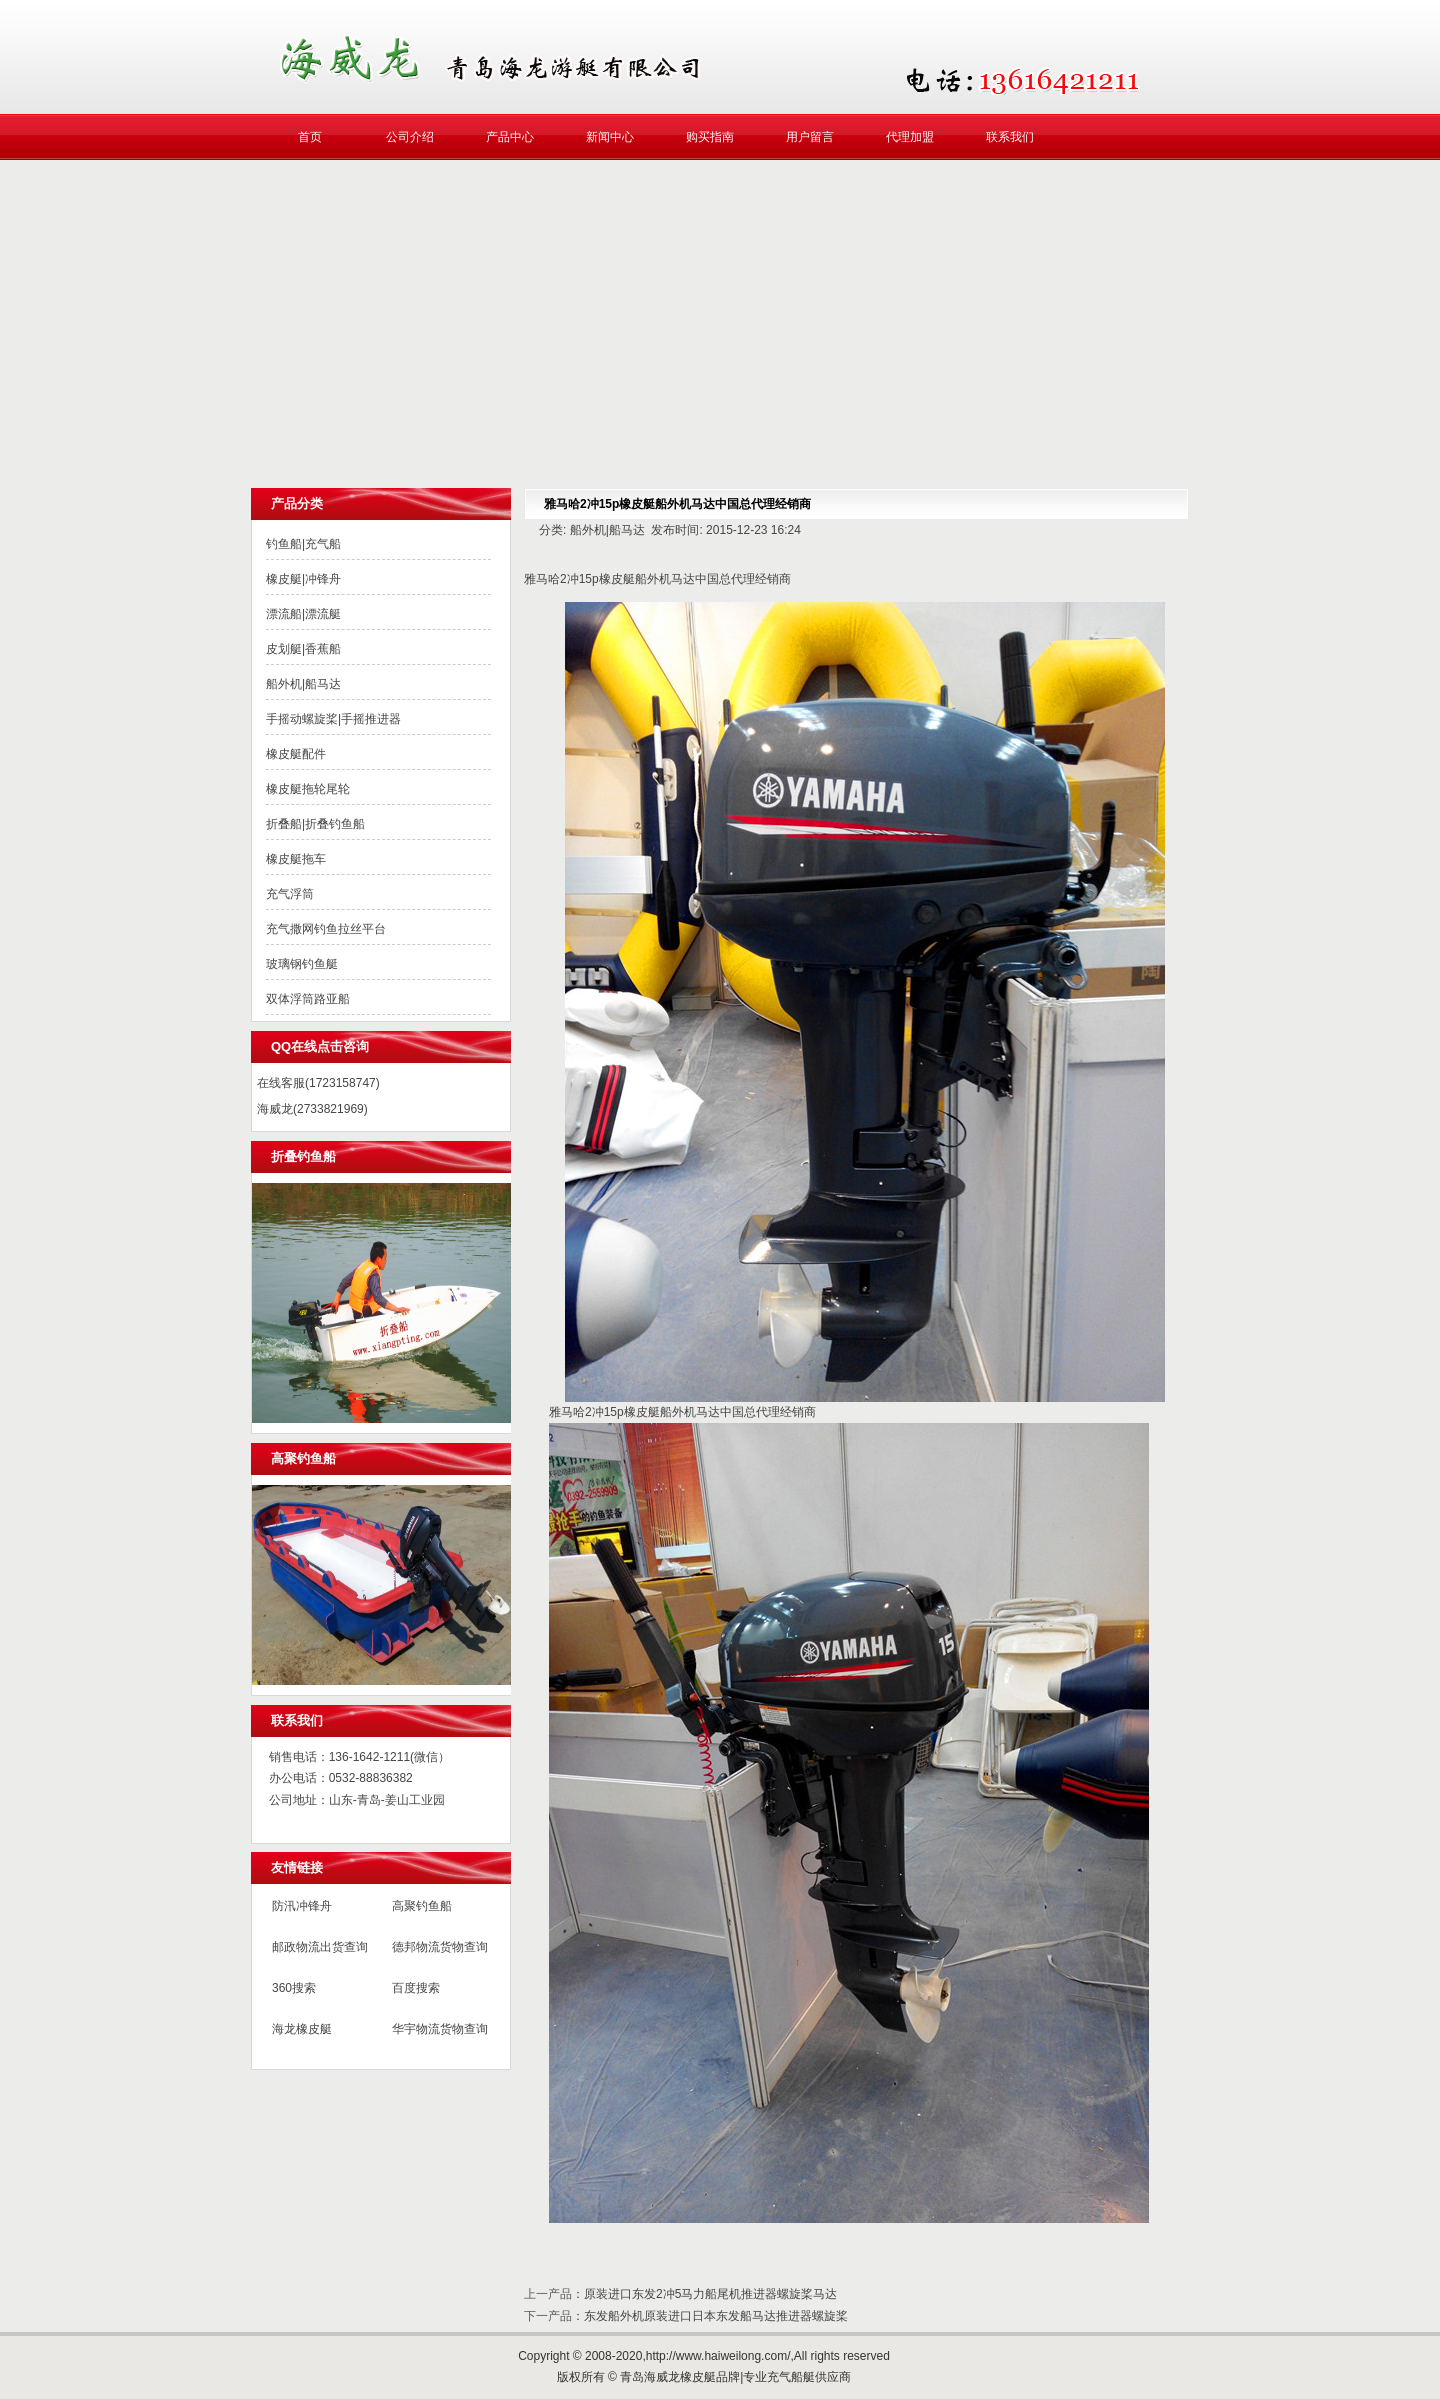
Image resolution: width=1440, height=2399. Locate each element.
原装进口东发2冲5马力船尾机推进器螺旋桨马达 (710, 2294)
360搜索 (294, 1988)
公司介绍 (410, 137)
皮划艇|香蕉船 (303, 649)
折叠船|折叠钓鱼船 (315, 824)
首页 (310, 137)
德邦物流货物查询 (440, 1947)
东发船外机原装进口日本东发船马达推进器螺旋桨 (716, 2316)
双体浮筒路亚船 (308, 999)
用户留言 (810, 137)
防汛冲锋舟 (302, 1906)
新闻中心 (610, 137)
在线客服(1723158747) (318, 1083)
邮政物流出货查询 (320, 1947)
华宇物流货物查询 (440, 2029)
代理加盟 (910, 137)
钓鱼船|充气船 (303, 544)
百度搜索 (416, 1988)
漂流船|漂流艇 (303, 614)
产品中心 (510, 137)
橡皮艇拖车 (296, 859)
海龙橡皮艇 (302, 2029)
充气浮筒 (290, 894)
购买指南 (710, 137)
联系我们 (1010, 137)
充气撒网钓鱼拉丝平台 (326, 929)
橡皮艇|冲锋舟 (303, 579)
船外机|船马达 (303, 684)
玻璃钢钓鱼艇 (302, 964)
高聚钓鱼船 (422, 1906)
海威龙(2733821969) (312, 1109)
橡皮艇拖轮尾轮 (308, 789)
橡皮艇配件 (296, 754)
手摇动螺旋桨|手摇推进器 (333, 719)
